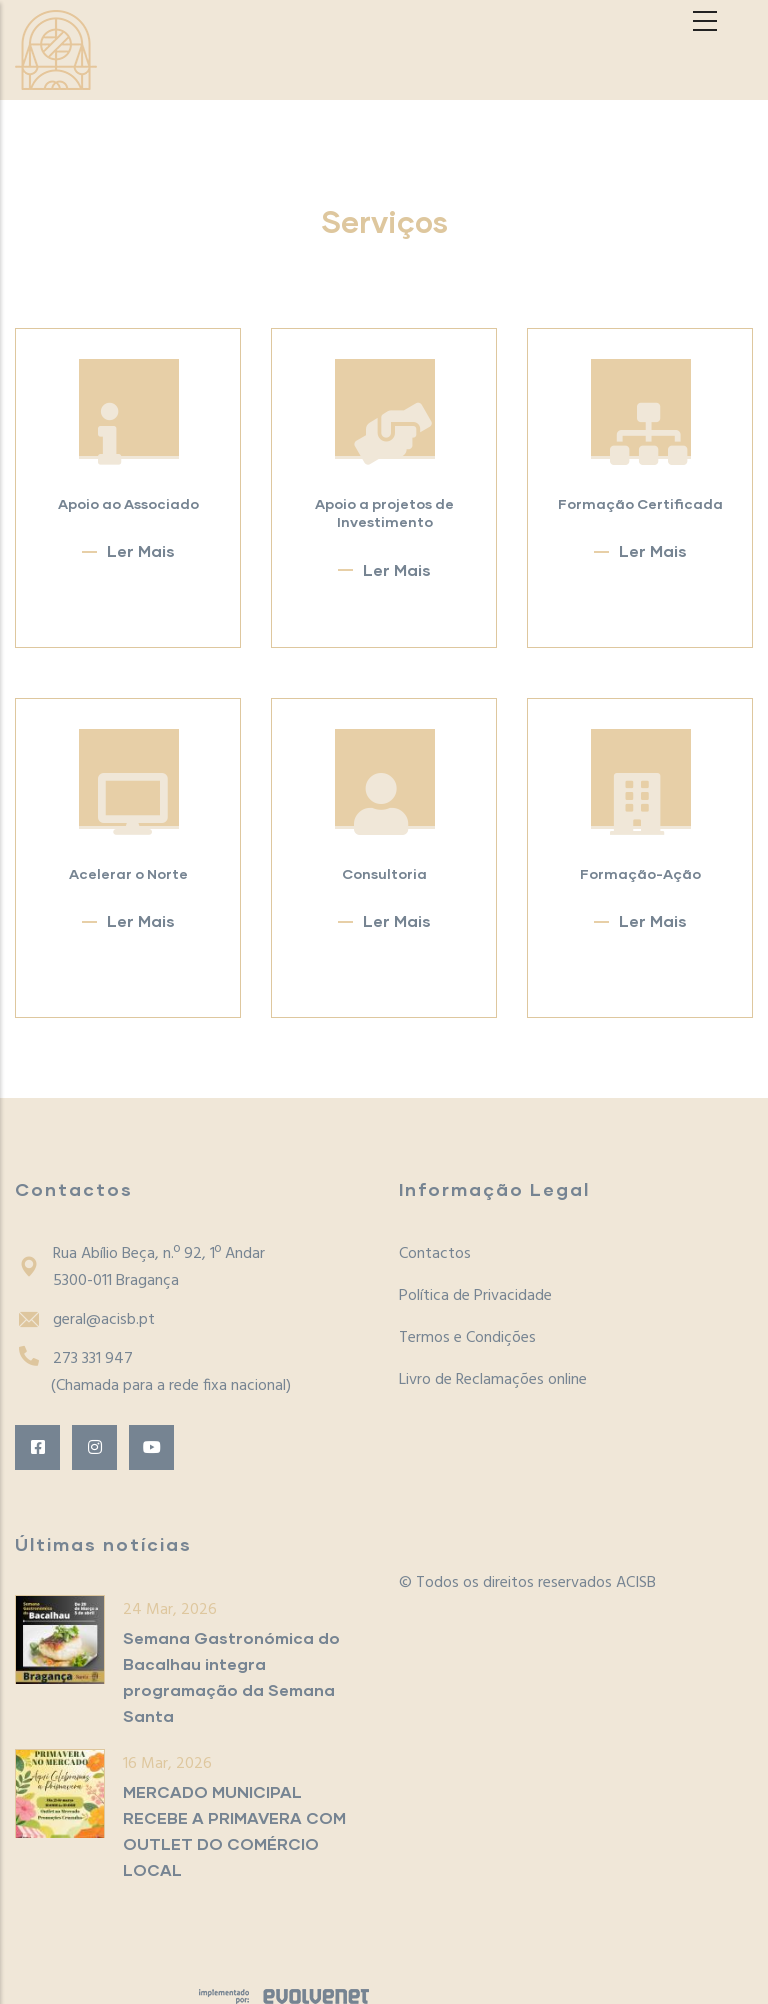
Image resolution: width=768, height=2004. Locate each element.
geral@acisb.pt (85, 1320)
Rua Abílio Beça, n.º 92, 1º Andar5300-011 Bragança (140, 1267)
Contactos (435, 1254)
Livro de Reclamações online (493, 1380)
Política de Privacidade (475, 1296)
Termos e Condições (467, 1338)
